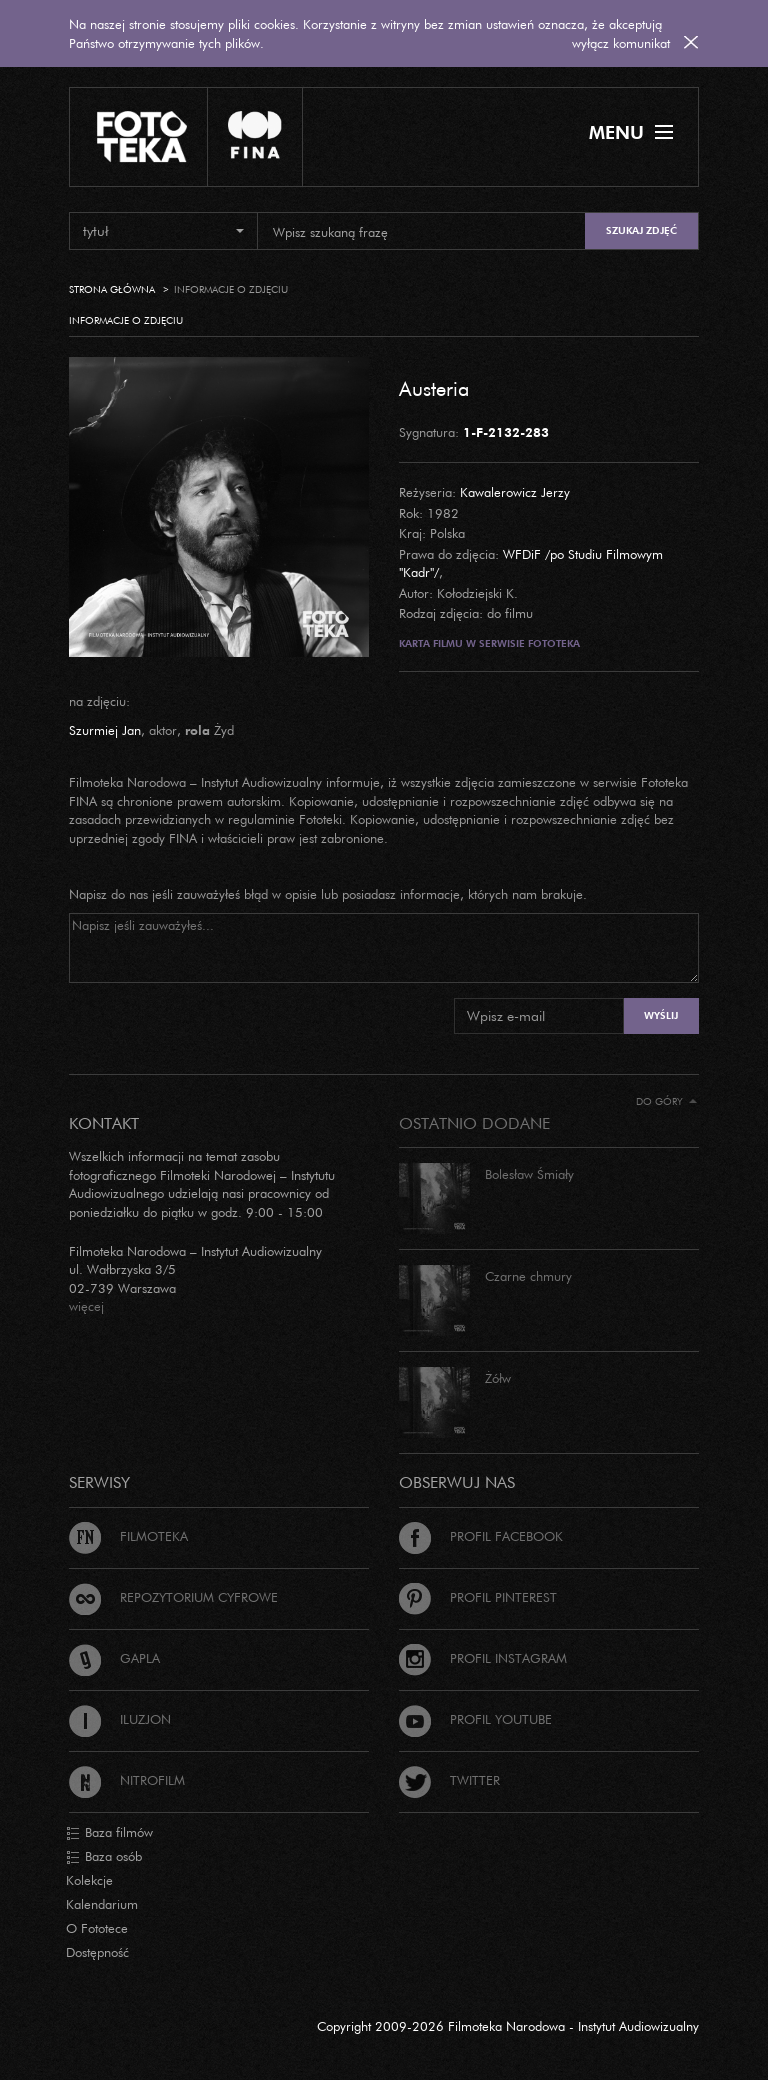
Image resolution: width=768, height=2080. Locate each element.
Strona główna (112, 289)
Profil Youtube (475, 1719)
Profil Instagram (483, 1658)
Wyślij (661, 1015)
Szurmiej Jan (105, 730)
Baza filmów (109, 1833)
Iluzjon (120, 1719)
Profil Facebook (481, 1536)
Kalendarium (102, 1904)
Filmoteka (128, 1536)
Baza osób (104, 1857)
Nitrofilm (127, 1780)
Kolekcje (89, 1880)
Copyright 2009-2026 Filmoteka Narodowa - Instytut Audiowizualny (508, 2026)
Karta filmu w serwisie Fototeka (489, 643)
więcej (86, 1306)
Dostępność (97, 1952)
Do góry (666, 1101)
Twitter (449, 1780)
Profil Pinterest (478, 1597)
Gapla (114, 1658)
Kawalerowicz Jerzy (515, 492)
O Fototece (97, 1928)
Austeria (434, 388)
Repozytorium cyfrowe (173, 1597)
